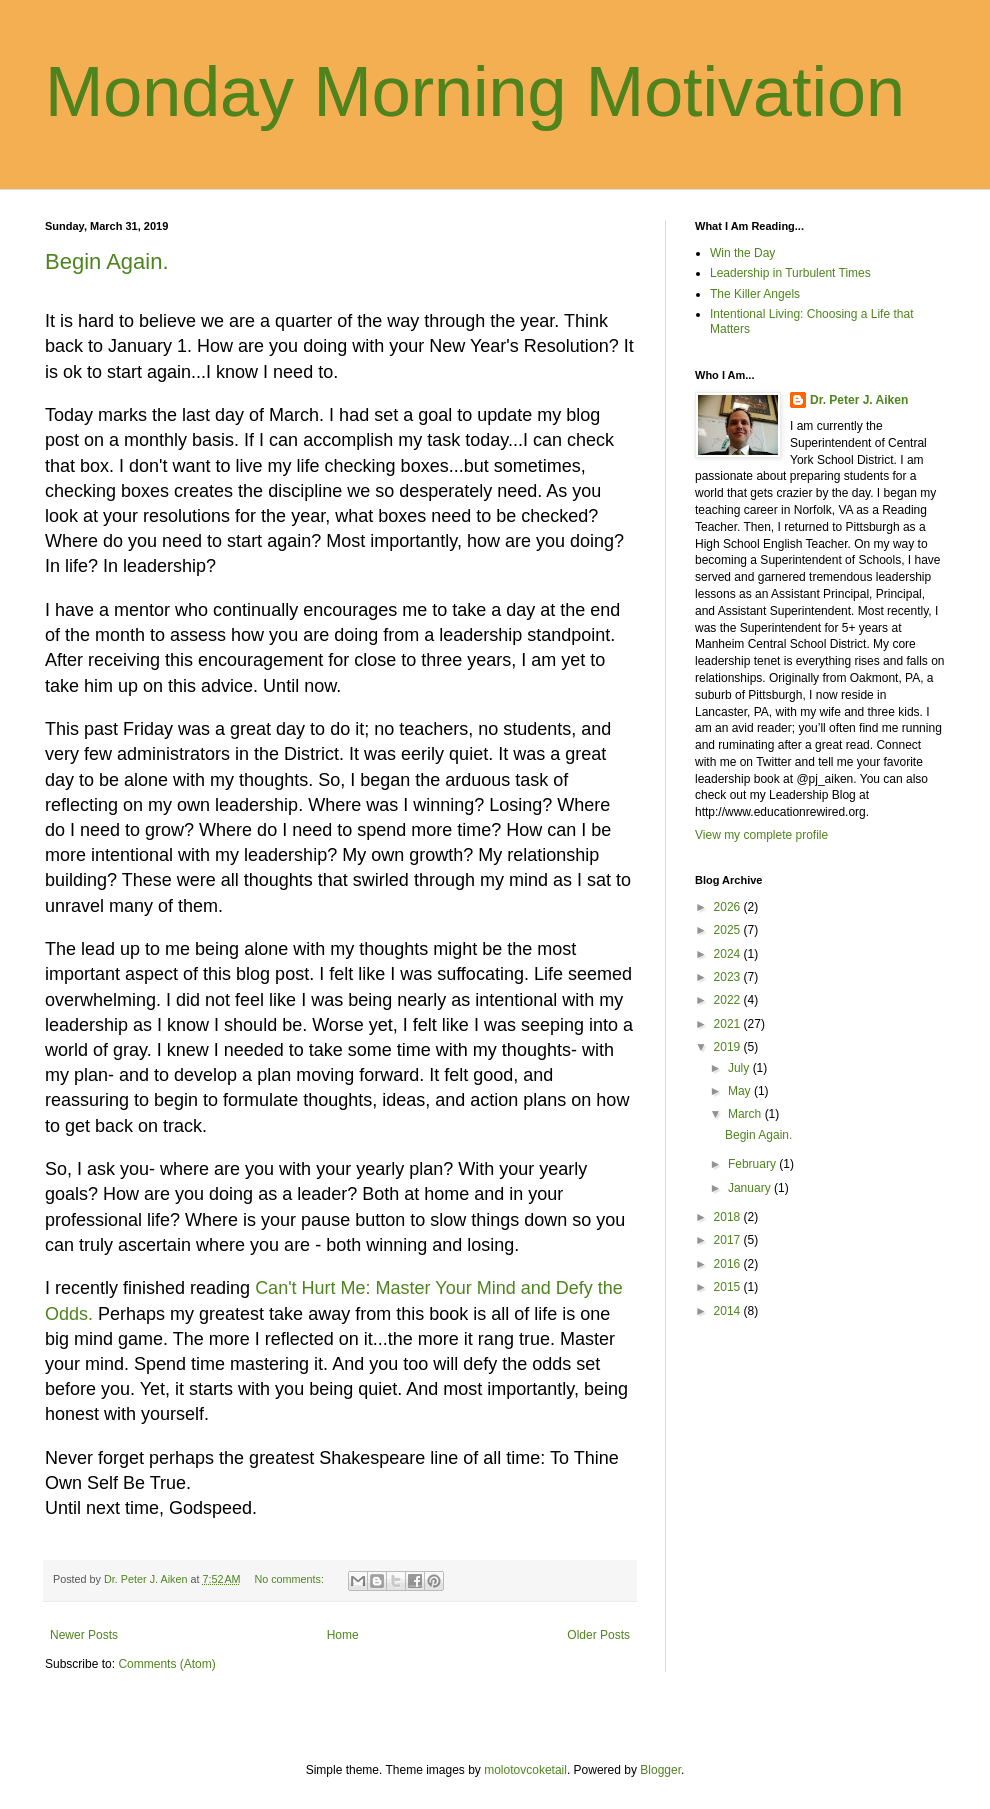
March (746, 1114)
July (740, 1068)
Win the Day (742, 253)
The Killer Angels (755, 294)
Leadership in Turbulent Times (790, 273)
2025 (729, 930)
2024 (729, 954)
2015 (729, 1287)
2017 (729, 1240)
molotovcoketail (525, 1770)
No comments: (290, 1579)
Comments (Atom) (166, 1664)
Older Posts (598, 1635)
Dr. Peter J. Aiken (859, 400)
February (753, 1164)
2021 (729, 1024)
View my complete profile (761, 835)
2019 (729, 1047)
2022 (729, 1000)
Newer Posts (84, 1635)
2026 (729, 907)
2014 (729, 1311)
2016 (729, 1264)
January (751, 1188)
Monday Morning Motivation (475, 92)
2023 (729, 977)
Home (343, 1635)
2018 (729, 1217)
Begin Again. (107, 261)
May (741, 1091)
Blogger (660, 1770)
